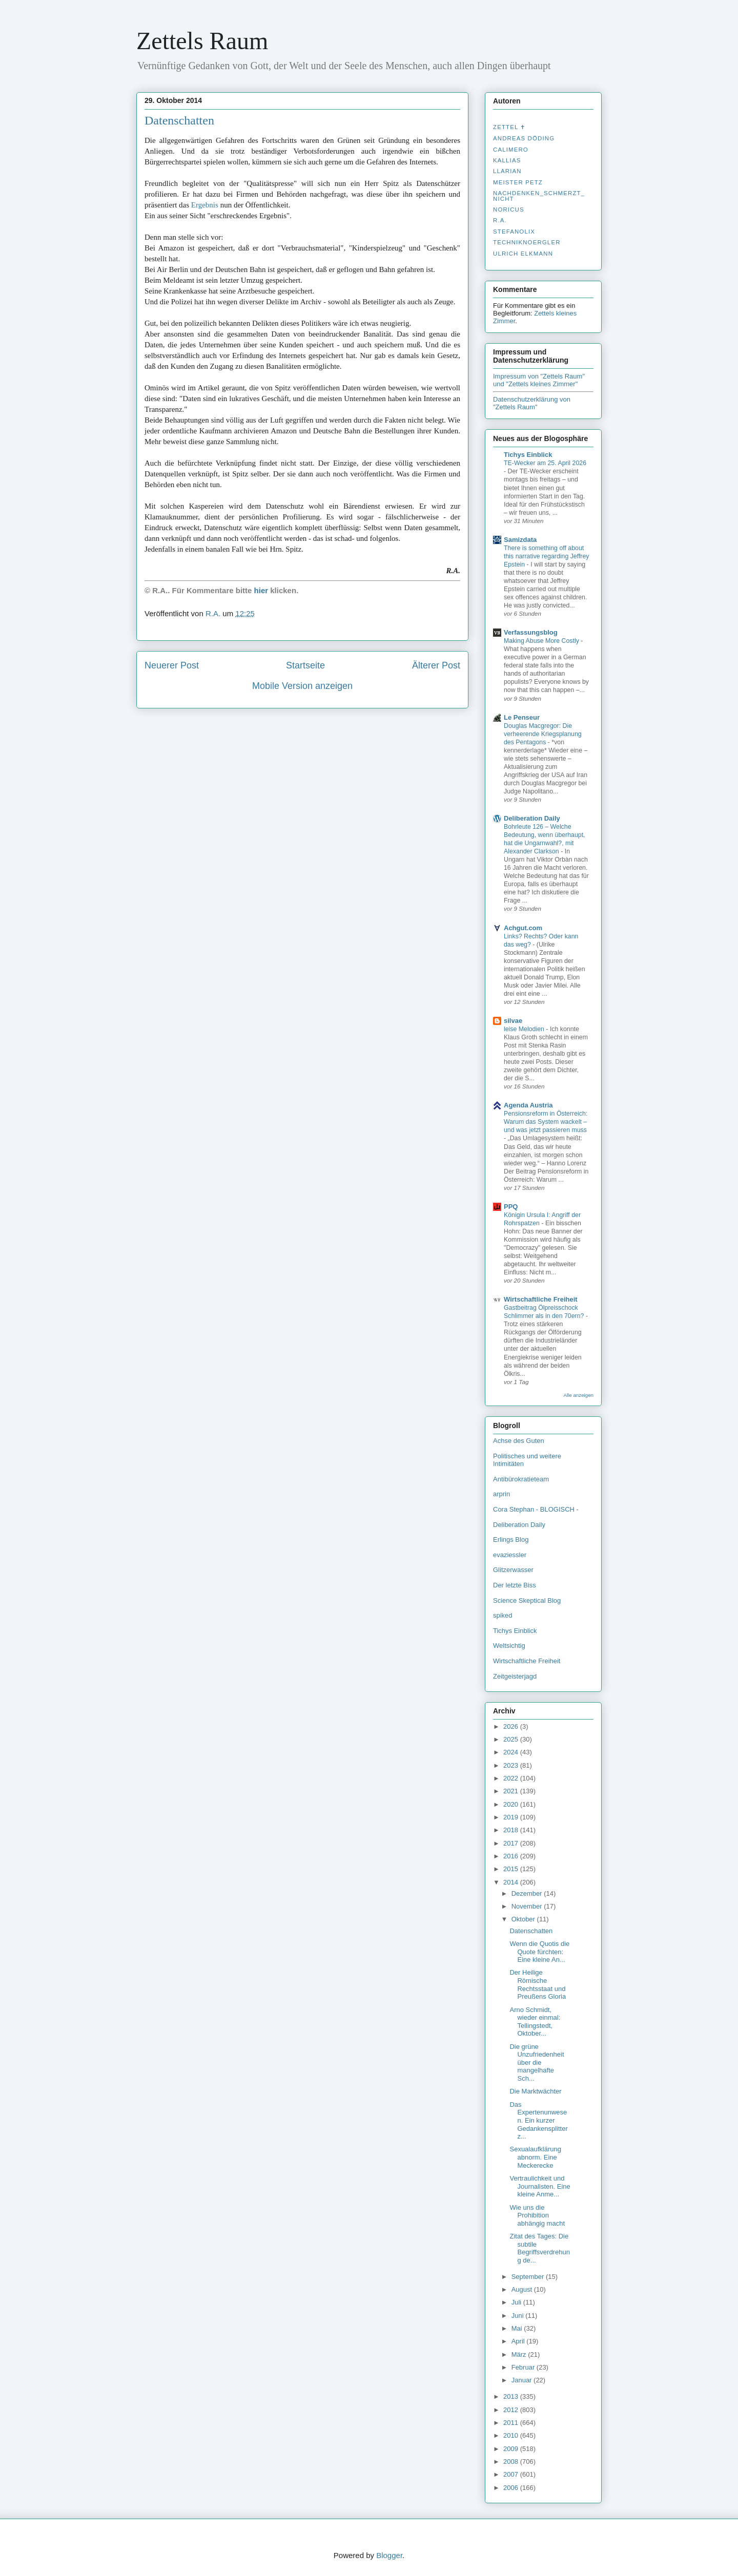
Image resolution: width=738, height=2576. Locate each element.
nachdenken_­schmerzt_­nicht (539, 195)
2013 (511, 2396)
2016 (511, 1856)
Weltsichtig (509, 1645)
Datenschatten (179, 120)
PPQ (511, 1206)
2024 (511, 1752)
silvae (513, 1020)
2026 (511, 1726)
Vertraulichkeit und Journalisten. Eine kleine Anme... (539, 2186)
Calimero (510, 149)
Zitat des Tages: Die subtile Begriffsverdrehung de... (539, 2248)
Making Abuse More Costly (542, 640)
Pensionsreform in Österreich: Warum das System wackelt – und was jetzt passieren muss (545, 1122)
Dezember (527, 1893)
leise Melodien (525, 1029)
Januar (522, 2380)
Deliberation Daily (532, 818)
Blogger (389, 2555)
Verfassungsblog (531, 632)
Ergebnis (204, 205)
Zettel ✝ (509, 127)
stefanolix (514, 231)
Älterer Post (436, 665)
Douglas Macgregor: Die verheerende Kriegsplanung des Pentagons (543, 734)
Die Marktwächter (535, 2091)
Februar (524, 2367)
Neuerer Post (172, 665)
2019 (511, 1817)
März (519, 2354)
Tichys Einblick (528, 454)
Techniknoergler (527, 242)
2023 (511, 1765)
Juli (517, 2302)
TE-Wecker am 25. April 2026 (545, 463)
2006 (511, 2487)
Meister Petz (518, 182)
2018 (511, 1830)
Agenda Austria (528, 1105)
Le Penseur (522, 717)
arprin (501, 1494)
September (528, 2276)
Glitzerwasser (513, 1570)
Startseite (305, 665)
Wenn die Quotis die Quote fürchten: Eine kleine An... (539, 1951)
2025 (511, 1739)
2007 (511, 2474)
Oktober (524, 1919)
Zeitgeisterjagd (515, 1676)
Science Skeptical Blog (527, 1600)
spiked (502, 1615)
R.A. (500, 220)
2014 (511, 1882)
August (522, 2289)
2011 (511, 2422)
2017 (511, 1843)
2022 (511, 1778)
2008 (511, 2461)
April (519, 2341)
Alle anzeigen (578, 1395)
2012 (511, 2410)
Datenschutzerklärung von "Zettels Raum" (531, 403)
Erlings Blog (510, 1539)
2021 (511, 1791)
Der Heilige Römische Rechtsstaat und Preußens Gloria (537, 1984)
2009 (511, 2449)
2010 (511, 2435)
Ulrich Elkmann (523, 253)
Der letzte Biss (514, 1585)
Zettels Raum (202, 40)
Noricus (508, 209)
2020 (511, 1804)
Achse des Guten (518, 1440)
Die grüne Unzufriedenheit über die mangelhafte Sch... (536, 2062)
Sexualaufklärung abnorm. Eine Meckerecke (535, 2157)
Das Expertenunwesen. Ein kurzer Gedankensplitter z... (538, 2120)
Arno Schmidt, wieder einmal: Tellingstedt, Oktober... (534, 2022)
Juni (518, 2315)
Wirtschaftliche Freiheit (541, 1299)
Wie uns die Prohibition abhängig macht (537, 2215)
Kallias (507, 160)
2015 (511, 1869)
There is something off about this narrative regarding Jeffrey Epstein (546, 556)
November (527, 1906)
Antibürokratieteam (521, 1479)
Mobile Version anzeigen (302, 686)
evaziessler (509, 1555)
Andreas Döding (524, 138)
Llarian (507, 171)
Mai (517, 2328)
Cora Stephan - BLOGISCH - (536, 1509)
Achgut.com (523, 928)
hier (261, 590)
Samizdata (520, 539)
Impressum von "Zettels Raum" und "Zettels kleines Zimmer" (539, 380)
